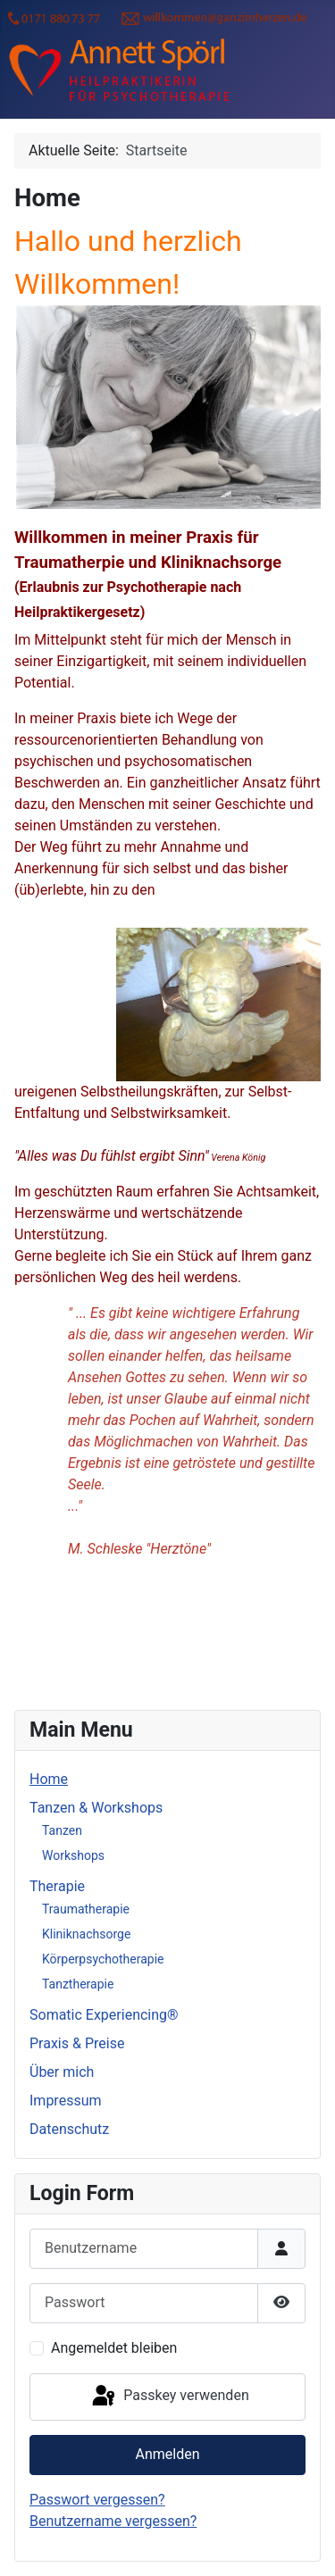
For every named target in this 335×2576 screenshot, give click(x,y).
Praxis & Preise (76, 2043)
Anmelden (167, 2454)
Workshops (73, 1855)
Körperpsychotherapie (103, 1959)
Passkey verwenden (168, 2396)
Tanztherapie (77, 1984)
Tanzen (62, 1830)
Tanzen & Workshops (96, 1807)
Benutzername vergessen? (113, 2521)
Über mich (61, 2071)
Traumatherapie (86, 1909)
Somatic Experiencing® (104, 2014)
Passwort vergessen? (97, 2499)
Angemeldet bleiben (114, 2347)
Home (48, 1779)
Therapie (57, 1886)
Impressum (65, 2100)
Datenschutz (69, 2129)
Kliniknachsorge (86, 1934)
